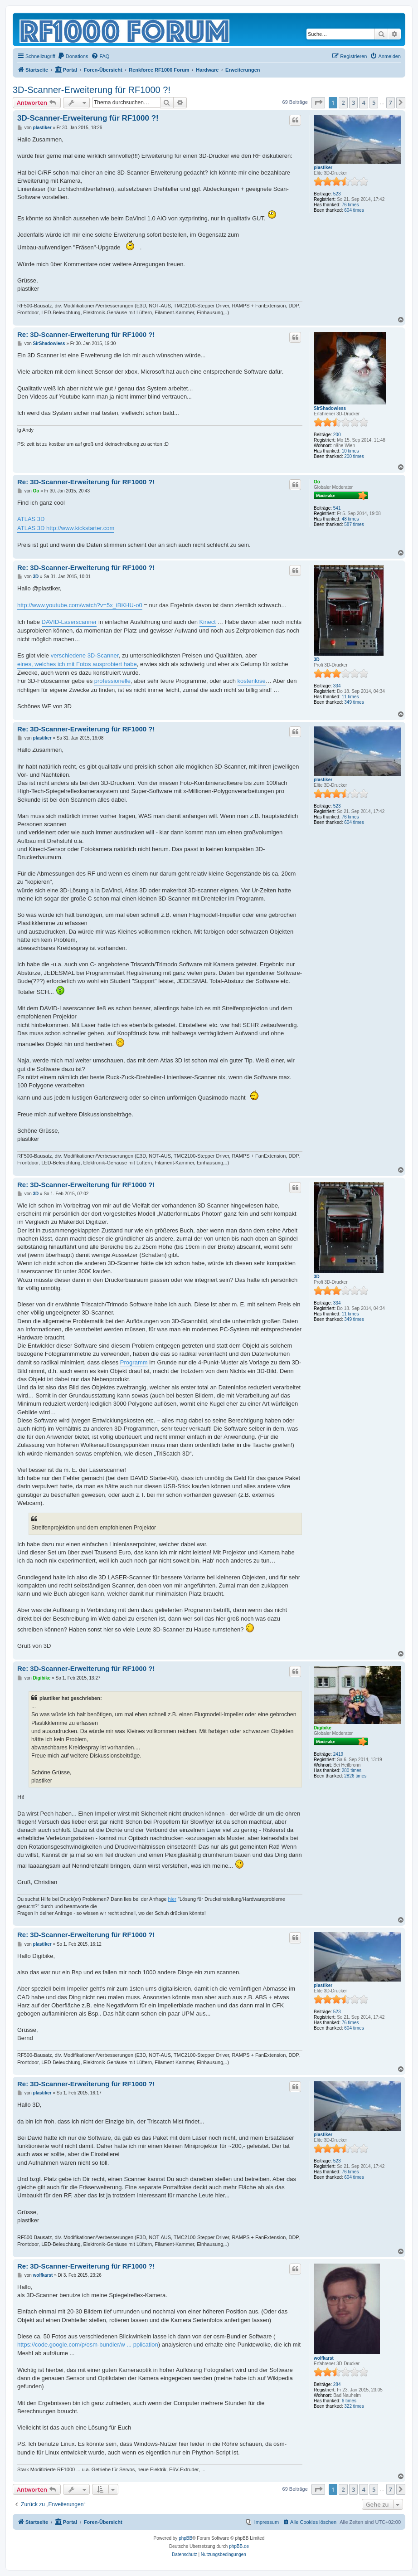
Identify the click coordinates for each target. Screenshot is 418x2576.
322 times (354, 2406)
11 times (350, 696)
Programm (134, 1362)
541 (337, 508)
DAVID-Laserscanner (69, 621)
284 (337, 2384)
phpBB (185, 2538)
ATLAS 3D (30, 519)
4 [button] (363, 102)
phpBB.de (239, 2546)
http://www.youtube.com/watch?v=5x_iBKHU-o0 (79, 605)
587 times (354, 524)
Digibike (322, 1727)
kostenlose (252, 680)
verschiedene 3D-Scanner (85, 655)
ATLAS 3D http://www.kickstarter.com (65, 528)
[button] (318, 102)
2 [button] (343, 102)
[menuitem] (73, 56)
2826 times (355, 1775)
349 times (354, 702)
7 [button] (390, 102)
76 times (350, 204)
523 (337, 193)
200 (337, 434)
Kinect (207, 621)
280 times (351, 1770)
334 (337, 685)
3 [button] (353, 102)
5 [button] (373, 102)
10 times (350, 450)
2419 (338, 1754)
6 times (349, 2400)
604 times (354, 210)
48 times (350, 518)
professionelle (112, 680)
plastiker (323, 167)
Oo (317, 481)
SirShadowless (330, 408)
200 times (354, 456)
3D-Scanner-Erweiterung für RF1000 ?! (91, 90)
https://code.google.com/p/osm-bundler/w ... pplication (87, 2344)
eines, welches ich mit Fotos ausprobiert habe (77, 664)
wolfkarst (324, 2358)
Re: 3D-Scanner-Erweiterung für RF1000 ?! (86, 334)
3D (317, 659)
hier (172, 1899)
